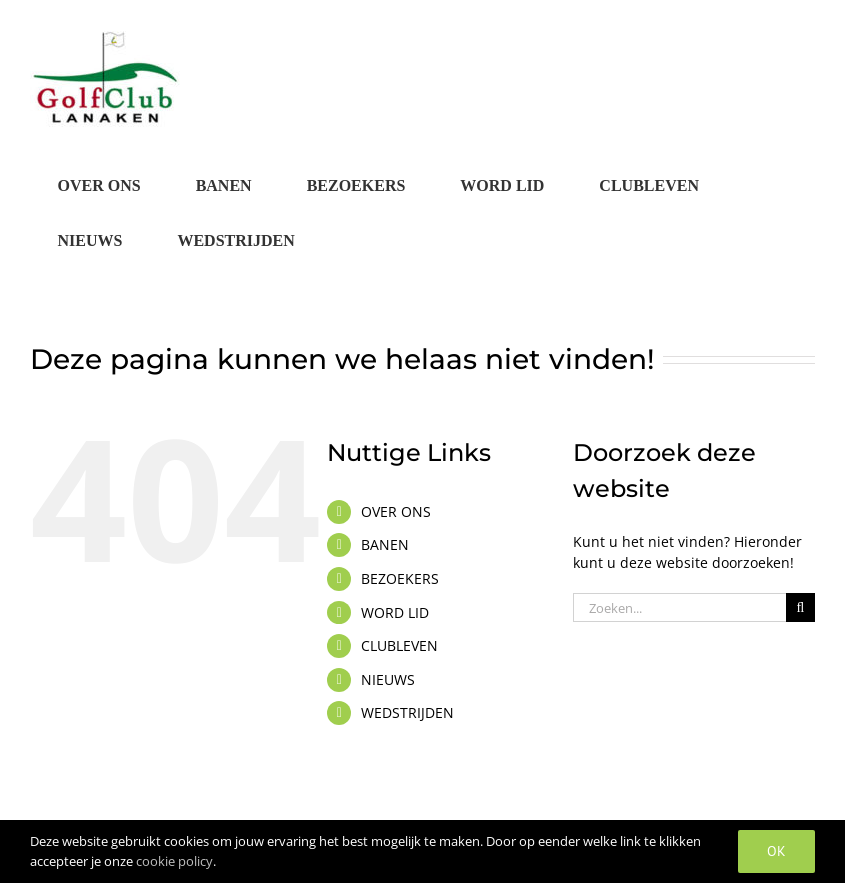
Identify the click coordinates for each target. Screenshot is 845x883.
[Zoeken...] (679, 607)
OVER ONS (396, 511)
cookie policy (174, 861)
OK (776, 851)
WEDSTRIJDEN (407, 712)
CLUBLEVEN (399, 645)
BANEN (385, 544)
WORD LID (395, 612)
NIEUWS (388, 679)
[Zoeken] (800, 607)
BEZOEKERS (400, 578)
